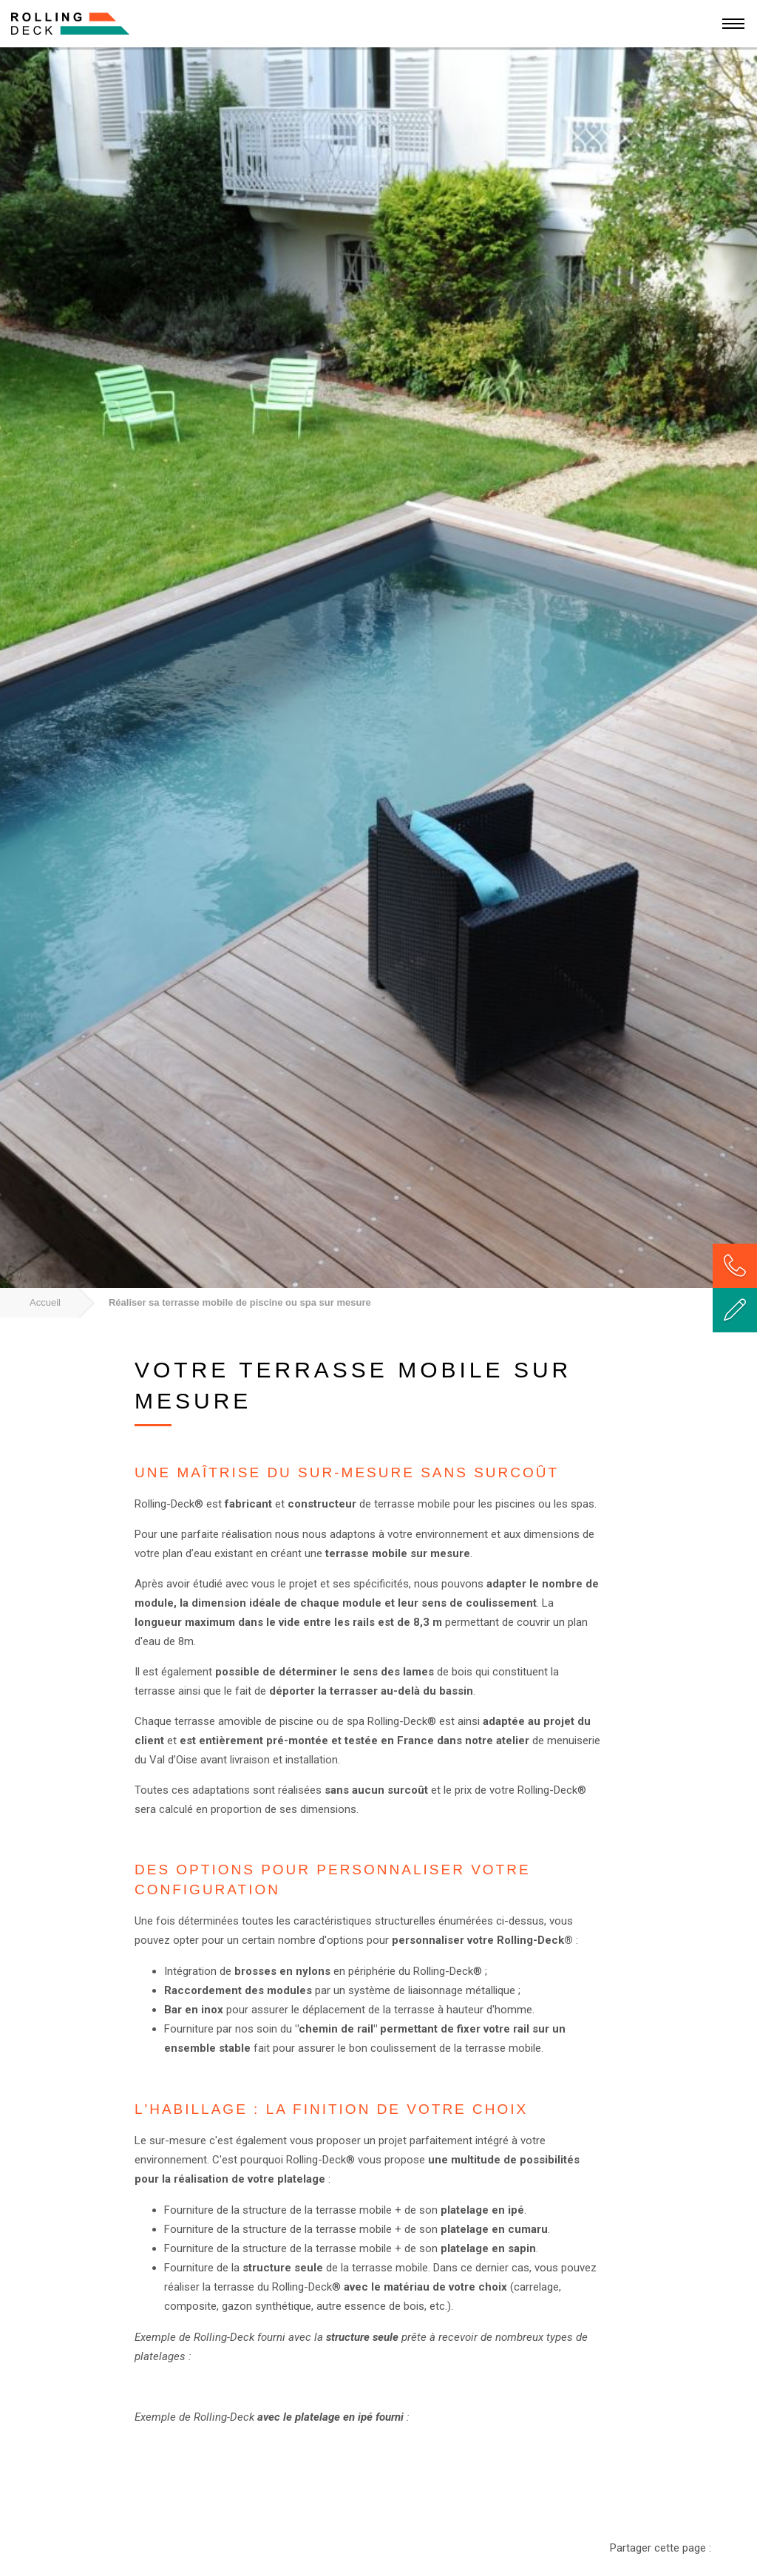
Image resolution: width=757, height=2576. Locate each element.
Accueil (45, 1302)
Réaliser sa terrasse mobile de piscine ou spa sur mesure (240, 1302)
